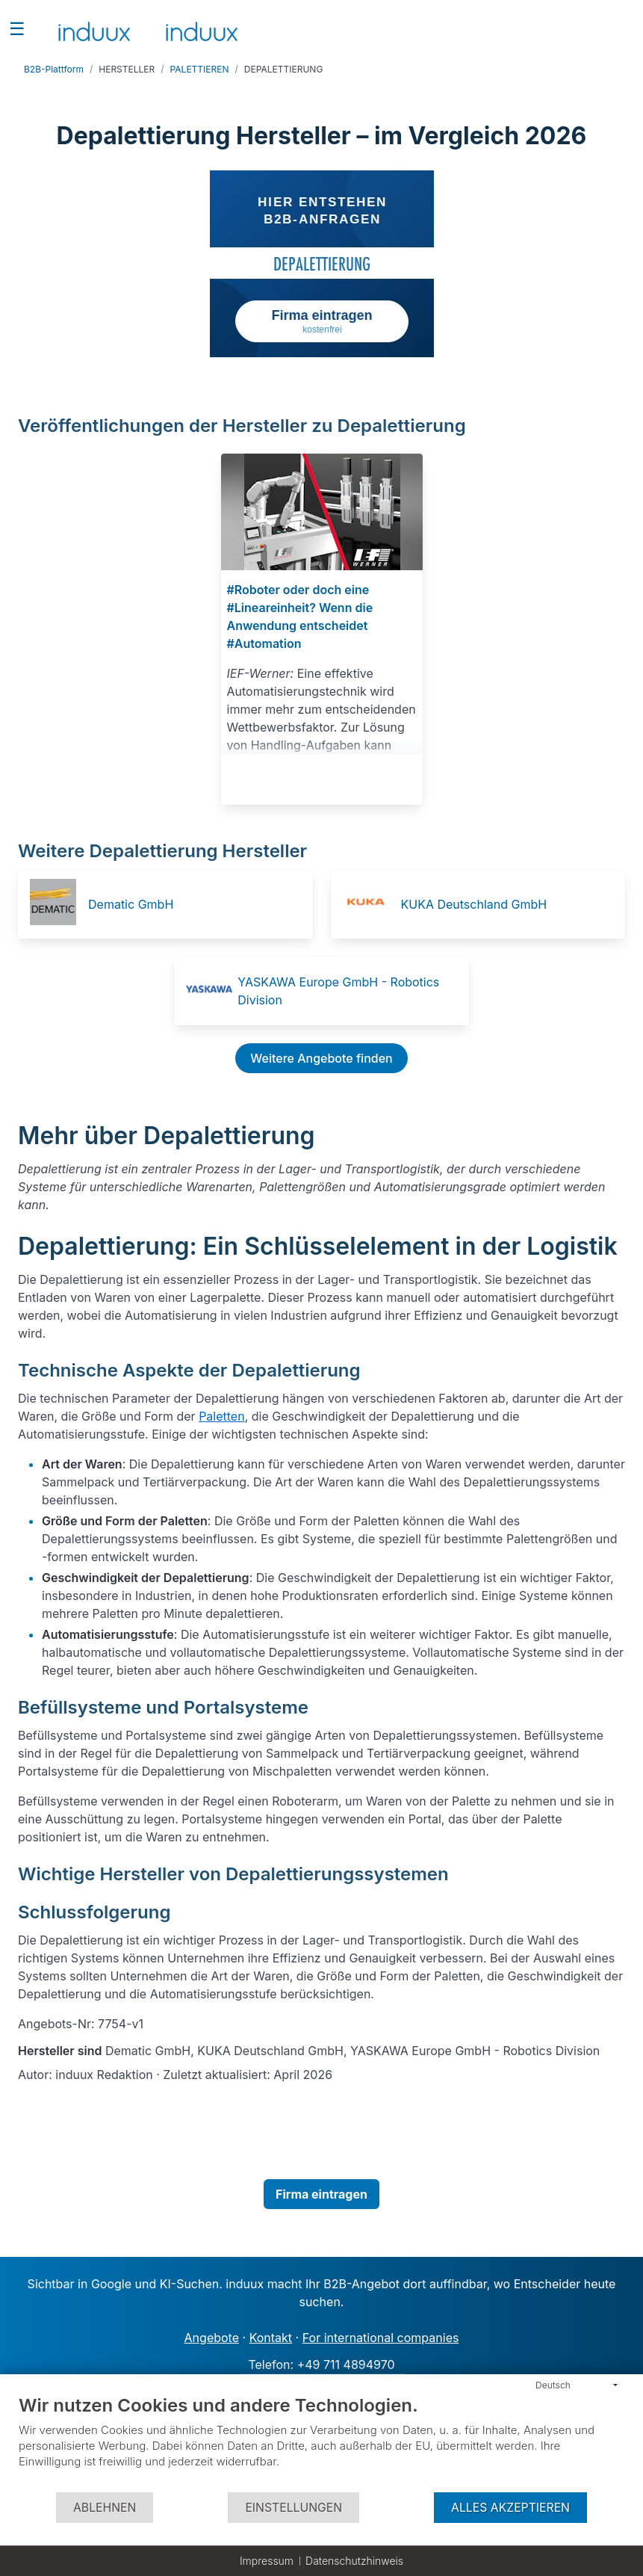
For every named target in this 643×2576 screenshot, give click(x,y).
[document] (321, 2443)
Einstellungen (293, 2508)
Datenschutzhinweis (354, 2560)
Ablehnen (104, 2508)
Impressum (266, 2560)
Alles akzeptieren (510, 2508)
